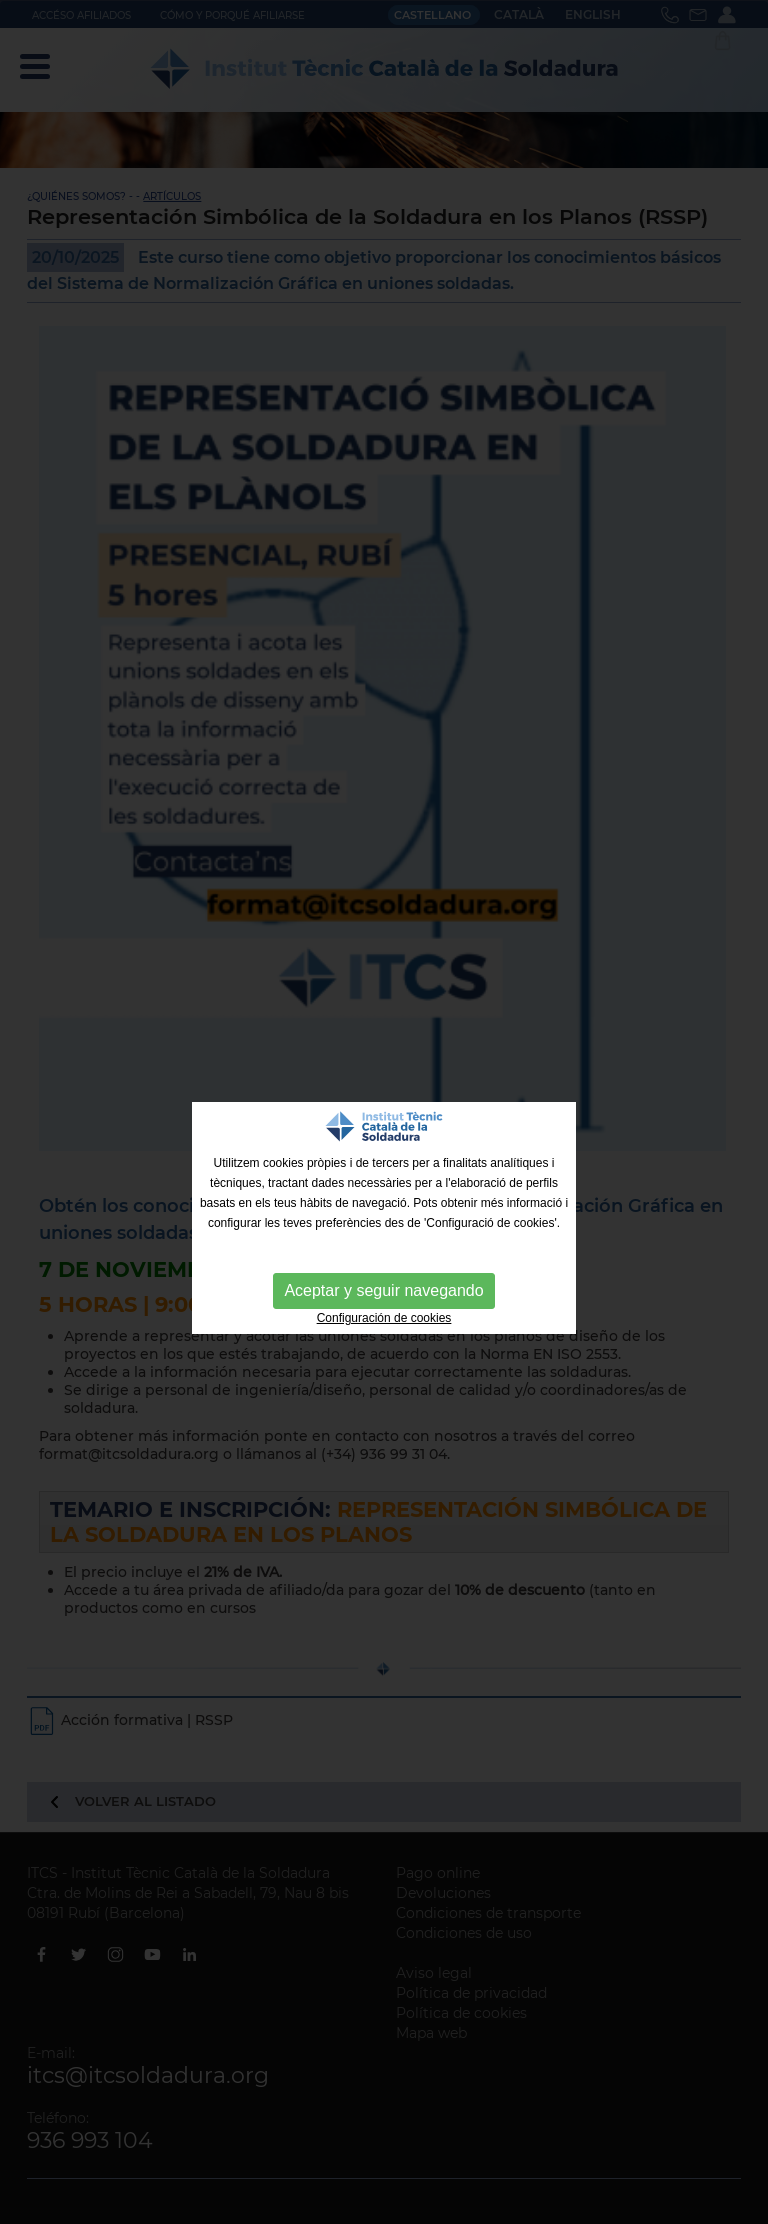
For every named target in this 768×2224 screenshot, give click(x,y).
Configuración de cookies (384, 1318)
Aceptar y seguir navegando (383, 1290)
